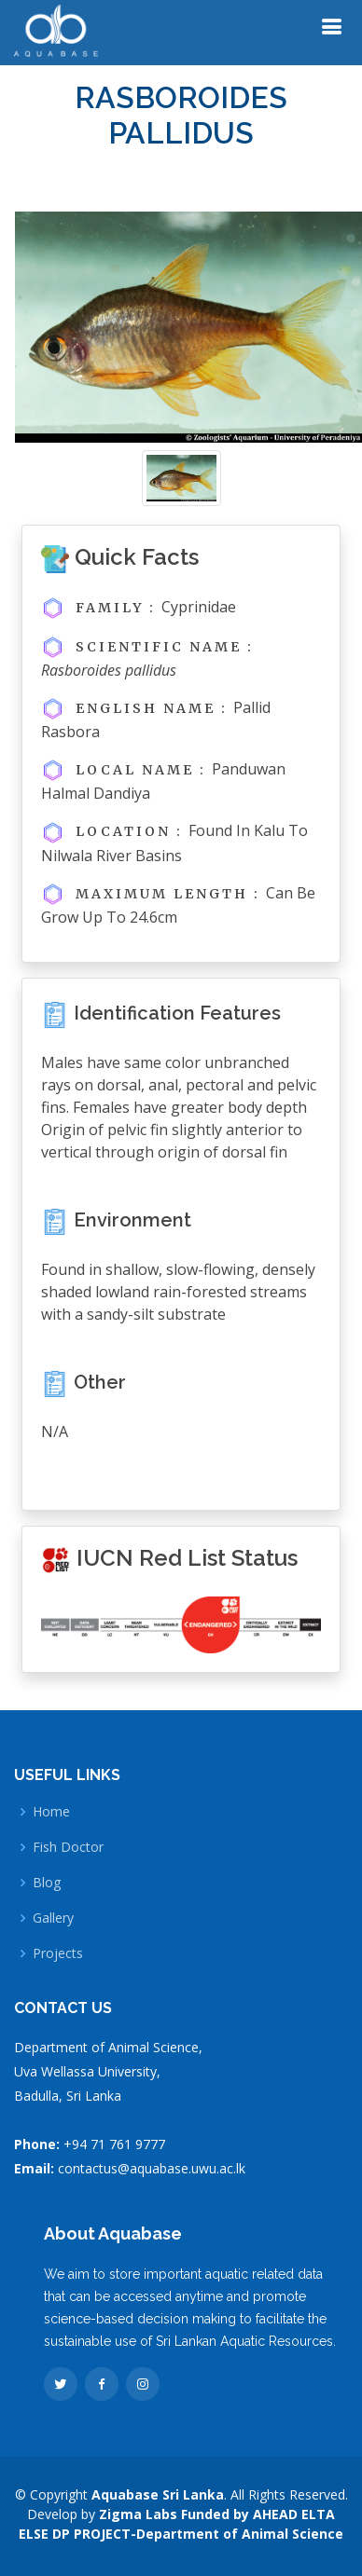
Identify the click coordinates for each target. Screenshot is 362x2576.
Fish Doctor (68, 1847)
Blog (47, 1882)
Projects (58, 1953)
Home (51, 1811)
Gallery (53, 1918)
